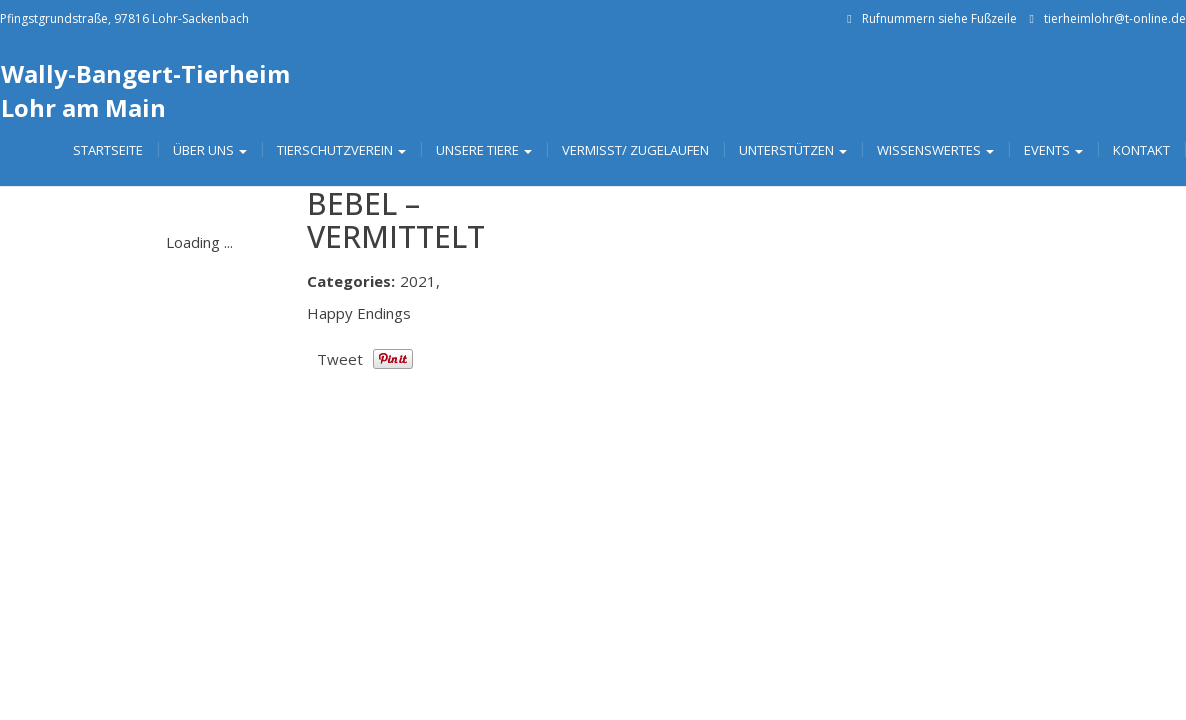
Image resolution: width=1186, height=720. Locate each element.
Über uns (210, 150)
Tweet (340, 359)
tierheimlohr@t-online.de (1115, 18)
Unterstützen (793, 150)
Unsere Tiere (484, 150)
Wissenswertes (935, 150)
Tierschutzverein (341, 150)
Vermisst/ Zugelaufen (635, 150)
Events (1053, 150)
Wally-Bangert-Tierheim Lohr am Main (145, 90)
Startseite (108, 150)
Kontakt (1141, 150)
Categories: (351, 281)
